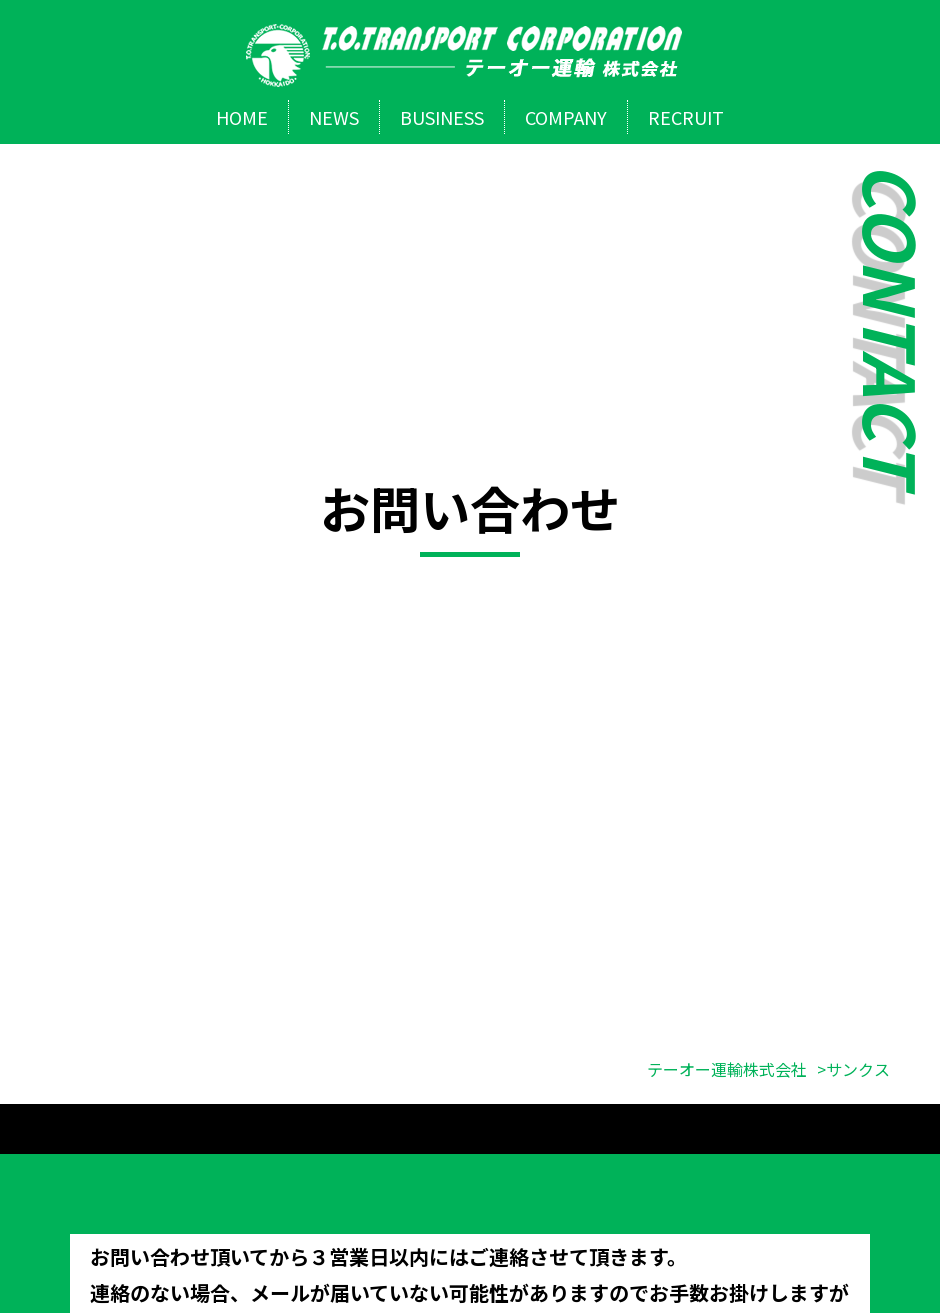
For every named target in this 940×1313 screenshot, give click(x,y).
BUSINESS (442, 117)
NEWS (334, 117)
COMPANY (566, 117)
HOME (242, 117)
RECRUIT (686, 117)
